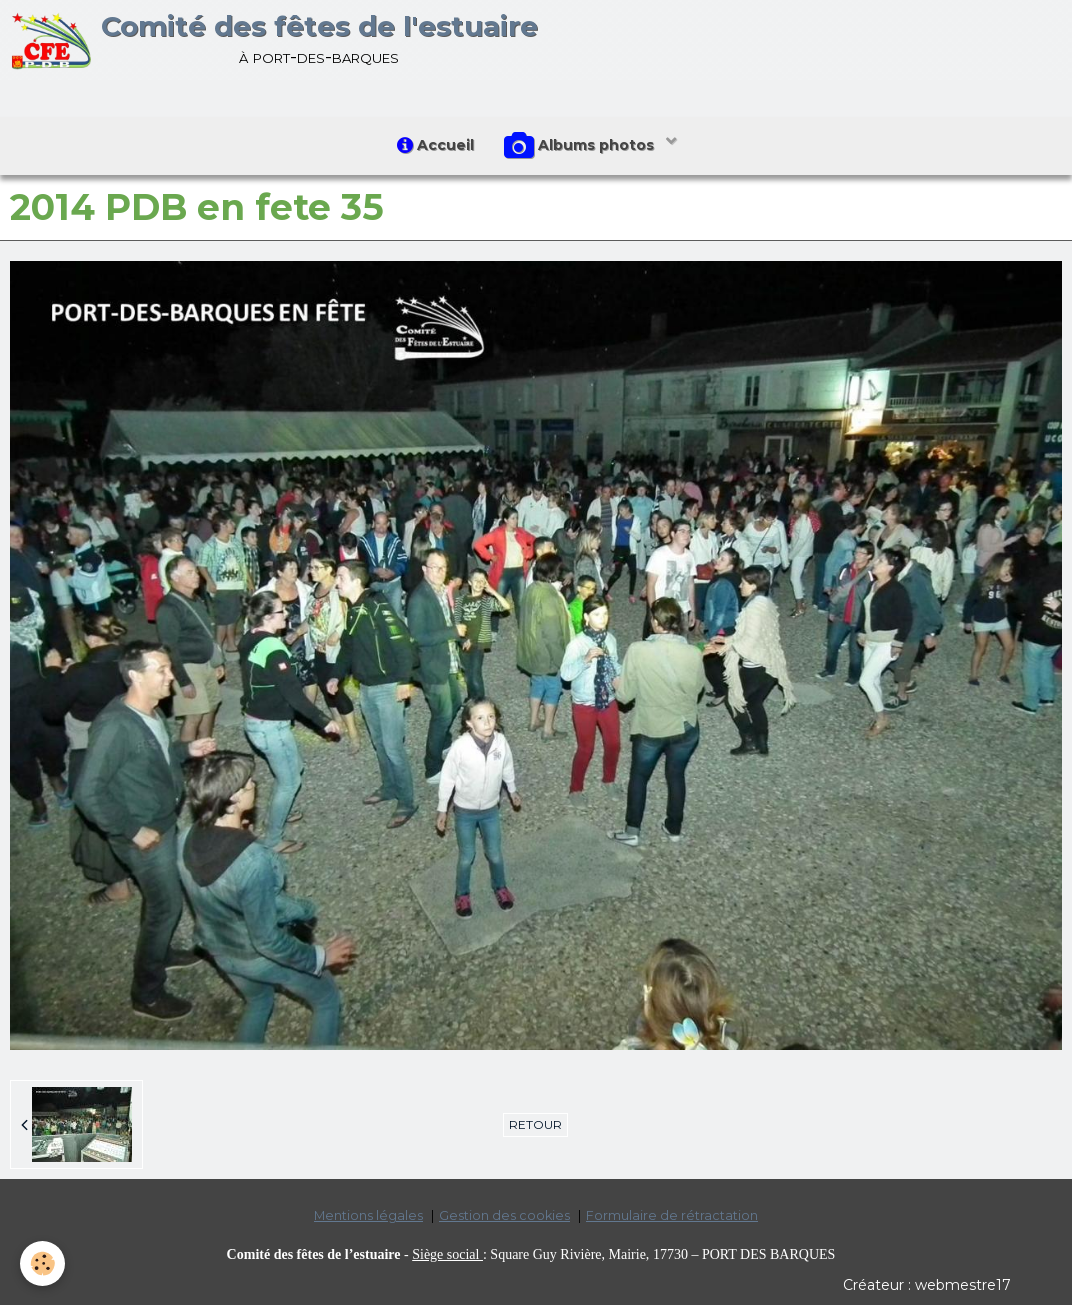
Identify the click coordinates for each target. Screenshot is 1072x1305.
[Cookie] (42, 1263)
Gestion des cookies (504, 1215)
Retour (535, 1124)
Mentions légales (368, 1215)
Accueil (435, 145)
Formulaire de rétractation (672, 1215)
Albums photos (581, 146)
